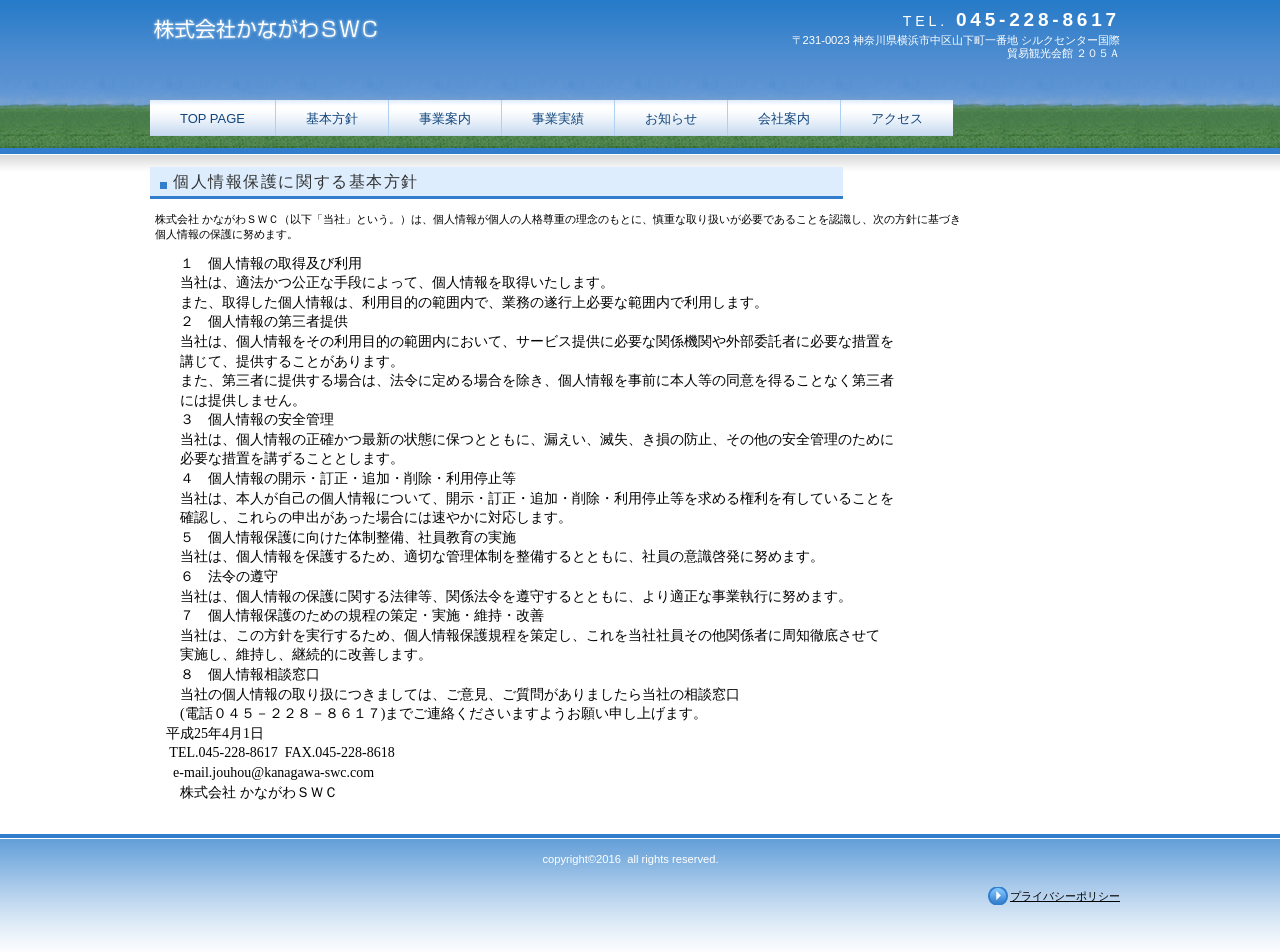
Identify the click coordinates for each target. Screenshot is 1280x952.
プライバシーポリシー (1065, 896)
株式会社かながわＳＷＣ (350, 32)
